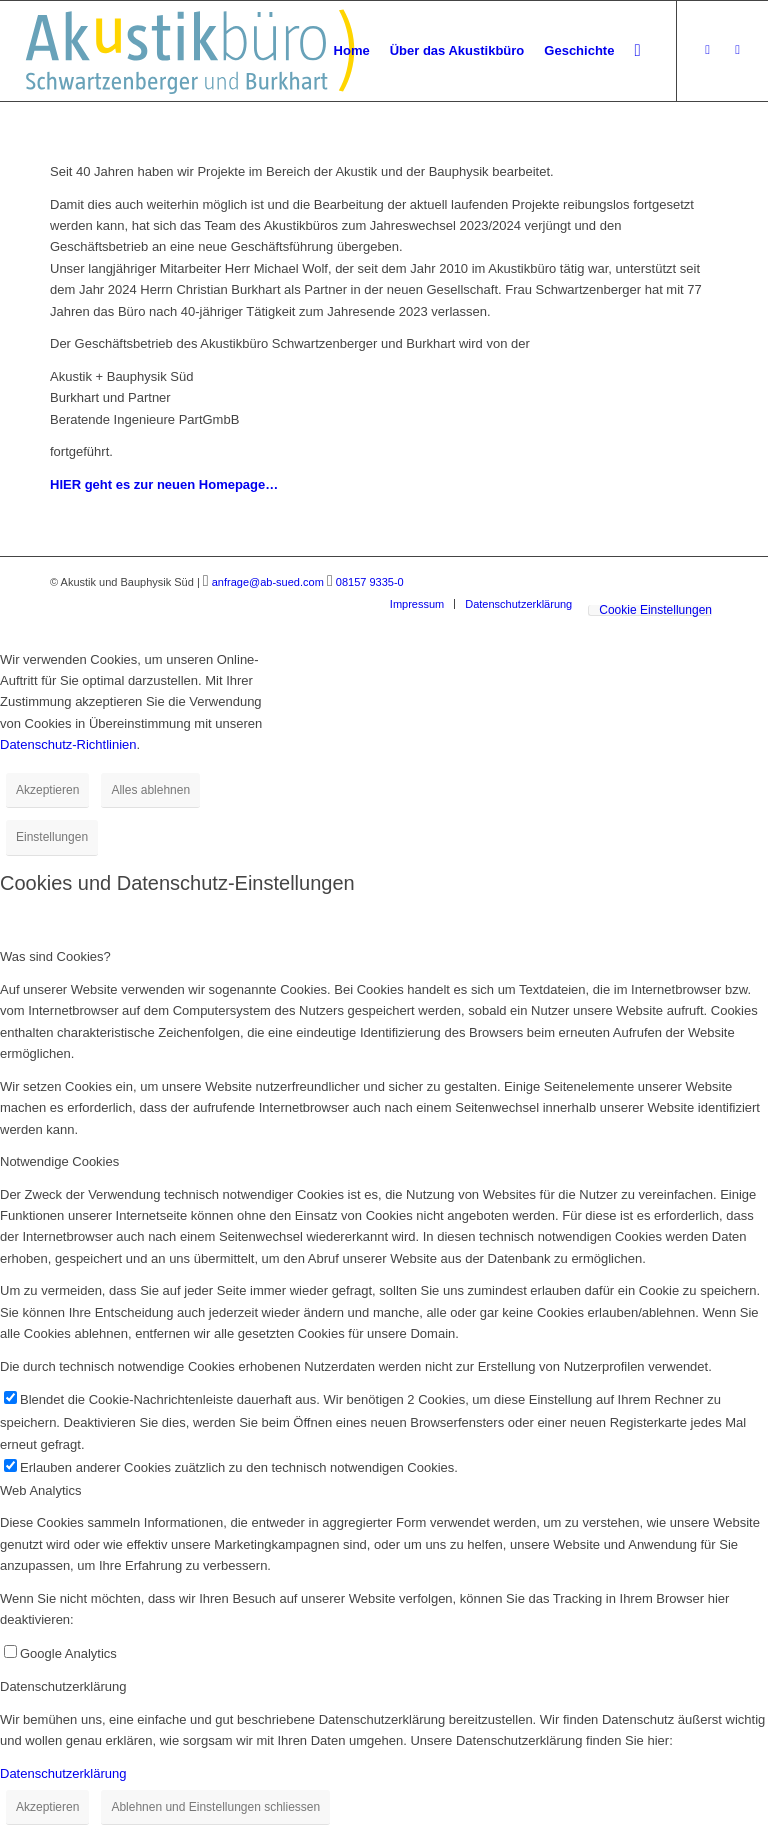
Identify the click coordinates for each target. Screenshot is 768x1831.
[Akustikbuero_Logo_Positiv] (190, 51)
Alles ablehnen (150, 790)
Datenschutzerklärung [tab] (63, 1686)
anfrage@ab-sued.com (268, 582)
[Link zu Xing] (708, 50)
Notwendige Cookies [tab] (59, 1161)
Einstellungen (52, 837)
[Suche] (637, 51)
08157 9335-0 (370, 582)
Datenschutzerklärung (63, 1773)
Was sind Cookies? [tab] (55, 956)
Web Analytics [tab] (40, 1490)
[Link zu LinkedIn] (738, 50)
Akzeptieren (47, 790)
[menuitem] (352, 51)
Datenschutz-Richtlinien (68, 744)
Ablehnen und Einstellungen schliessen (215, 1807)
